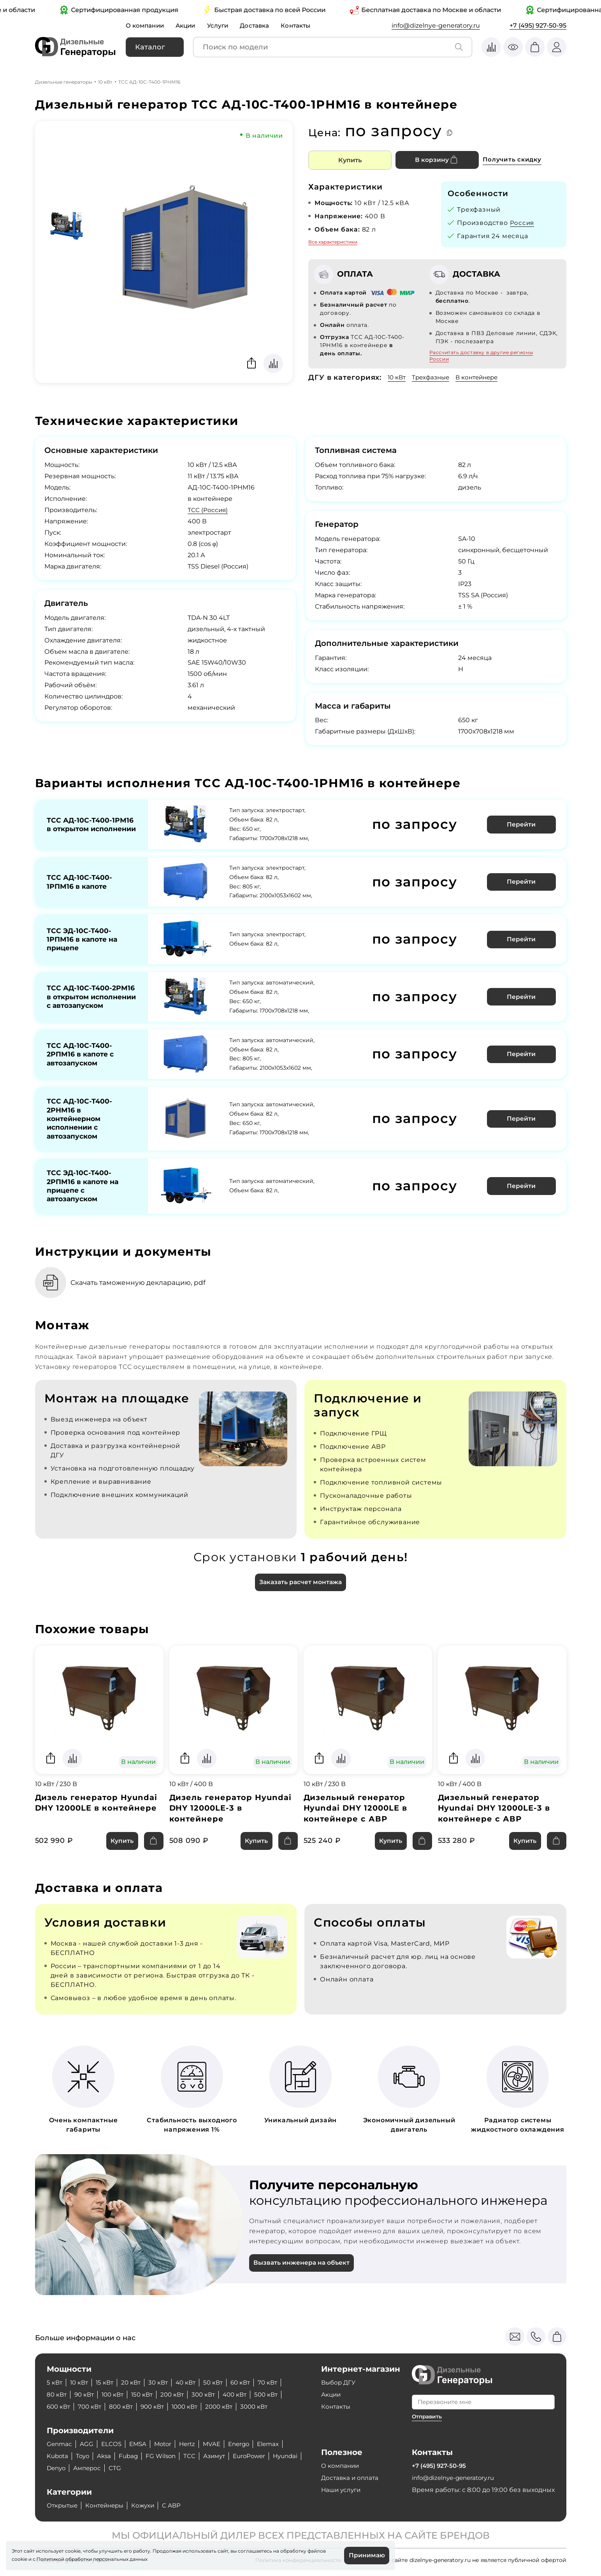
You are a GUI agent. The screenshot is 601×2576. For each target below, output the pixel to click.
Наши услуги (342, 2490)
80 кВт (57, 2394)
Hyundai (60, 2468)
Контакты (302, 25)
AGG (88, 2444)
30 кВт (163, 2382)
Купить (350, 160)
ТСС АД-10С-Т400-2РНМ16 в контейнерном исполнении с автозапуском (79, 1124)
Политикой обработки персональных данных (92, 2559)
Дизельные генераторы (63, 82)
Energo (246, 2444)
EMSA (141, 2444)
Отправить (427, 2416)
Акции (188, 25)
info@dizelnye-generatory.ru (436, 25)
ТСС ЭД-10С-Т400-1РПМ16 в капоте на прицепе (83, 936)
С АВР (178, 2505)
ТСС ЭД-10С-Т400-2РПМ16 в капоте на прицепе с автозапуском (84, 1194)
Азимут (221, 2456)
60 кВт (249, 2382)
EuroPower (258, 2456)
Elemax (277, 2444)
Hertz (192, 2444)
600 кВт (59, 2406)
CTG (153, 2468)
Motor (167, 2444)
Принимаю (366, 2555)
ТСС (196, 2456)
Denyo (91, 2468)
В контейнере (482, 377)
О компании (146, 25)
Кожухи (149, 2505)
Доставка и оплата (351, 2477)
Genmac (60, 2444)
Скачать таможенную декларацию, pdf (143, 1291)
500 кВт (277, 2394)
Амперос (124, 2468)
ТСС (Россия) (208, 510)
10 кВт (105, 82)
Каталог (150, 47)
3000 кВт (266, 2406)
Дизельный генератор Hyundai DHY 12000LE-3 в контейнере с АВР (495, 1818)
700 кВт (92, 2406)
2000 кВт (229, 2406)
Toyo (84, 2456)
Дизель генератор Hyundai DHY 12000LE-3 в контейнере (231, 1818)
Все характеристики (332, 242)
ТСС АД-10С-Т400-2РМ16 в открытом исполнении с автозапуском (91, 997)
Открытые (63, 2505)
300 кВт (211, 2394)
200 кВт (179, 2394)
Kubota (58, 2456)
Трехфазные (433, 377)
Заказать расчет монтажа (300, 1591)
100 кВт (116, 2394)
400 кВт (245, 2394)
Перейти (522, 824)
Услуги (222, 25)
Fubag (132, 2456)
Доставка (260, 25)
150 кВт (147, 2394)
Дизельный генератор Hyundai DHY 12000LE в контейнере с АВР (357, 1818)
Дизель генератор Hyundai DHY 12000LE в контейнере (97, 1813)
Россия (522, 222)
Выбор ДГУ (339, 2382)
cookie (19, 2559)
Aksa (107, 2456)
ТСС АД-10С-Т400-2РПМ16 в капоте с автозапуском (82, 1058)
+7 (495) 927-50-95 (538, 25)
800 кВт (125, 2406)
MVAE (218, 2444)
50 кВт (221, 2382)
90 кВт (86, 2394)
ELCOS (113, 2444)
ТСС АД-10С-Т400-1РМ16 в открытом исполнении (90, 823)
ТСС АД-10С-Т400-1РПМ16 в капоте (79, 880)
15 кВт (107, 2382)
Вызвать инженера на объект (303, 2274)
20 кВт (135, 2382)
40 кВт (192, 2382)
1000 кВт (193, 2406)
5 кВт (55, 2382)
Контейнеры (108, 2505)
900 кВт (158, 2406)
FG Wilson (166, 2456)
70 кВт (278, 2382)
